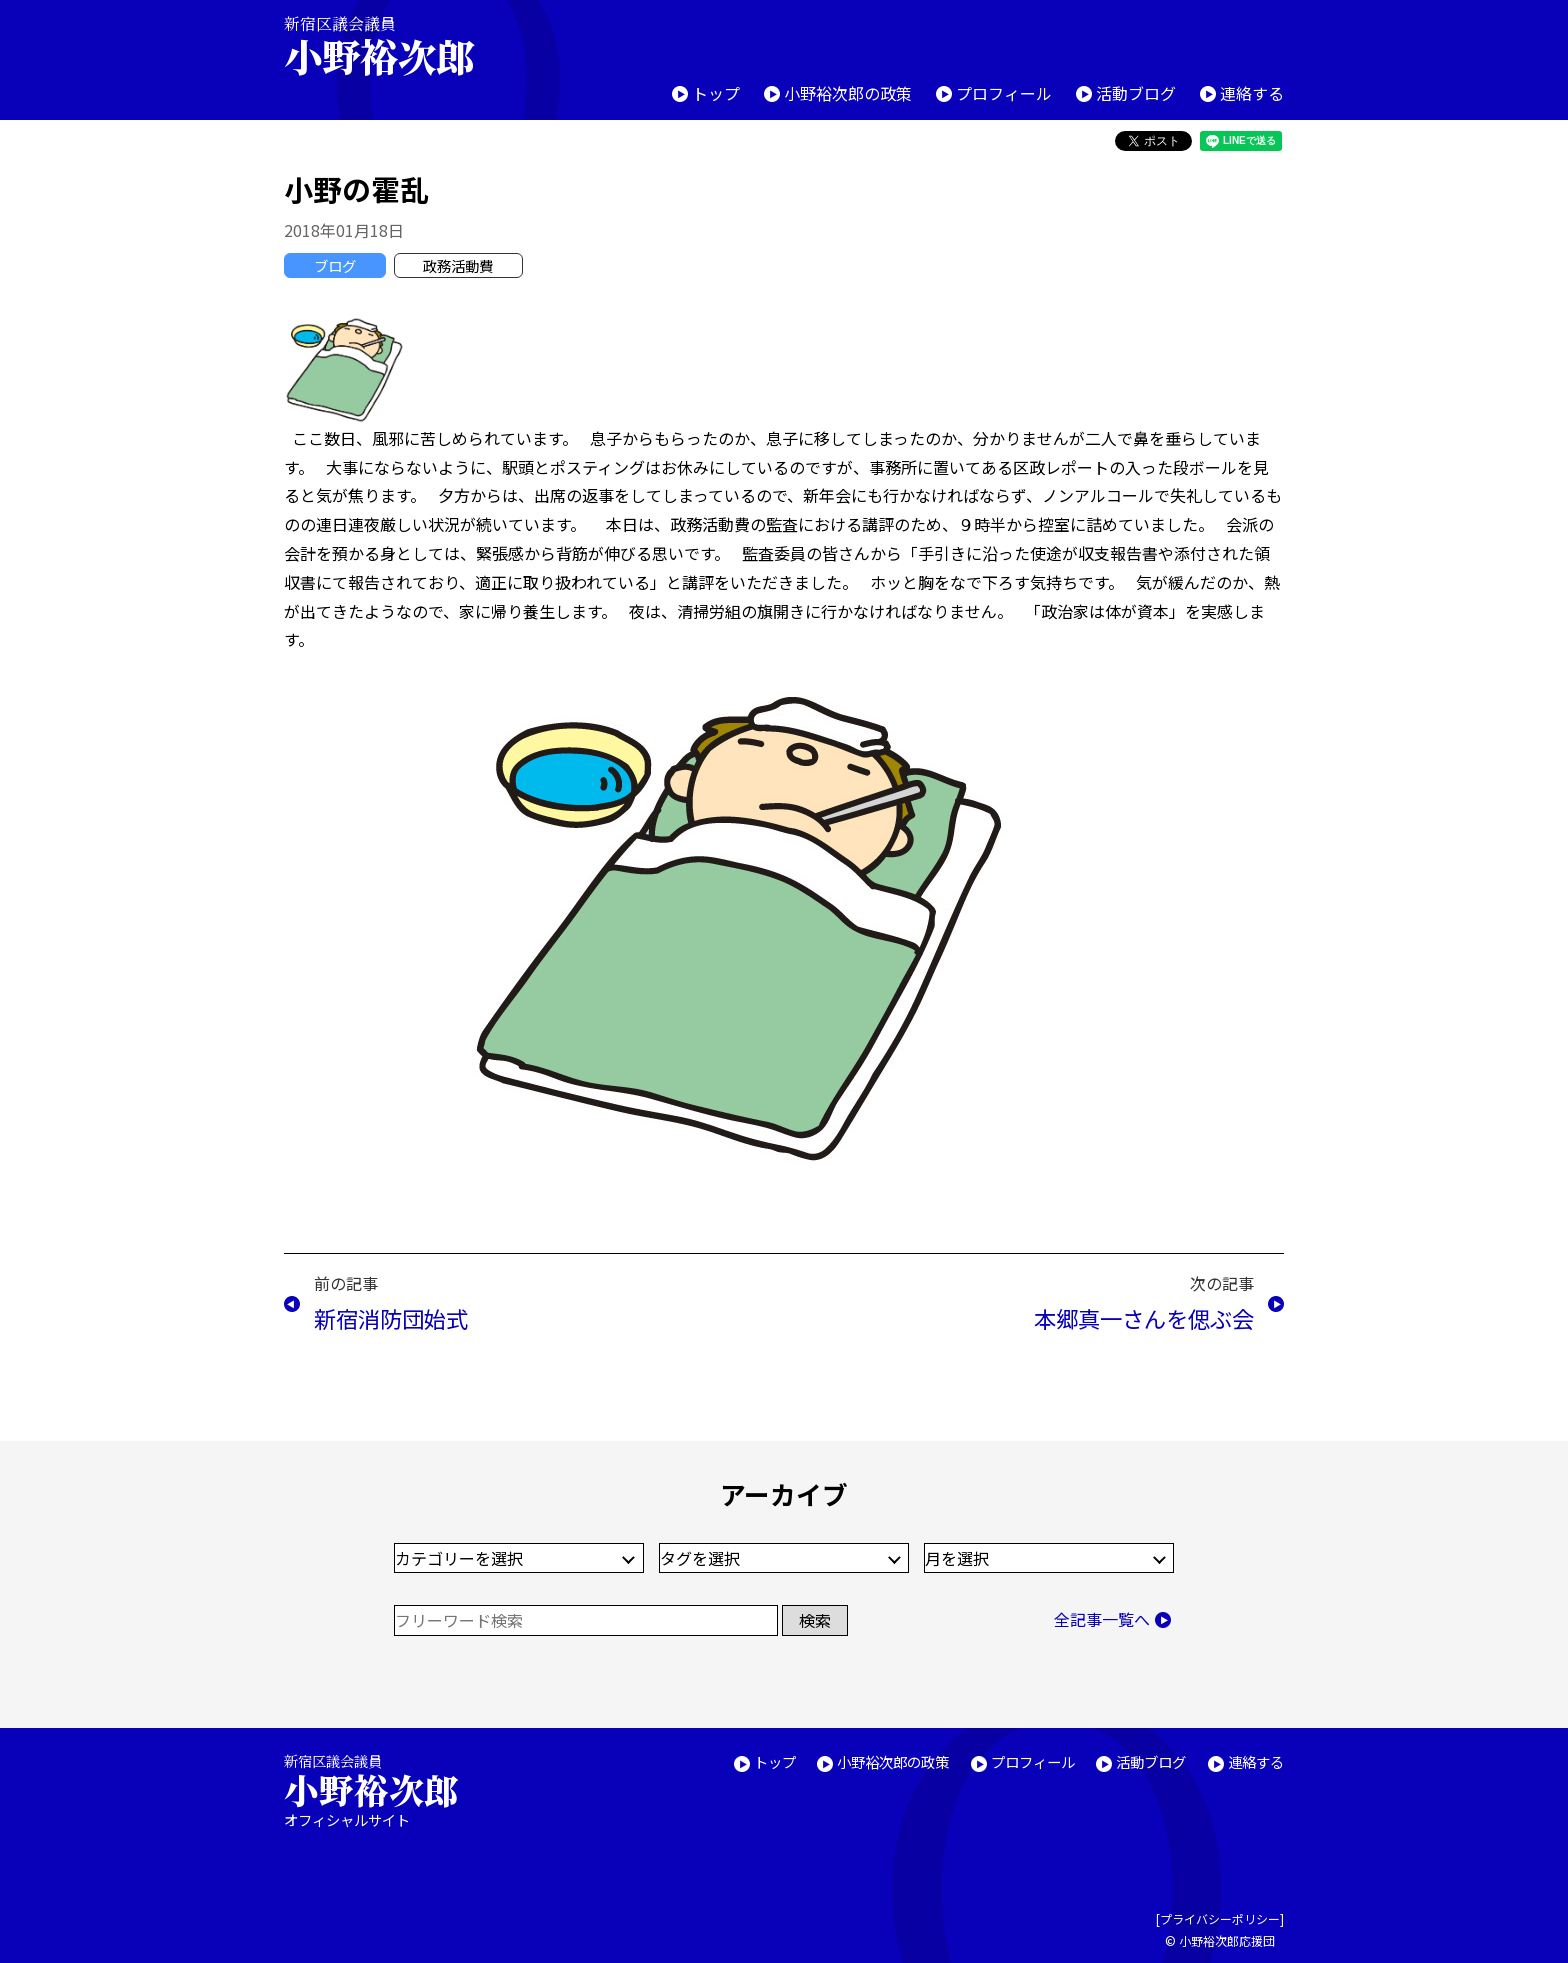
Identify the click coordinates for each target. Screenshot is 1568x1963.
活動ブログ (1136, 93)
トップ (716, 93)
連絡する (1252, 93)
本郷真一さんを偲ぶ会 (1144, 1318)
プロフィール (1004, 93)
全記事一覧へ (1102, 1619)
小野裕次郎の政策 (848, 93)
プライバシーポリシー (1220, 1918)
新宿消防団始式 (391, 1318)
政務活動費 (458, 265)
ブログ (335, 265)
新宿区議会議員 (396, 45)
